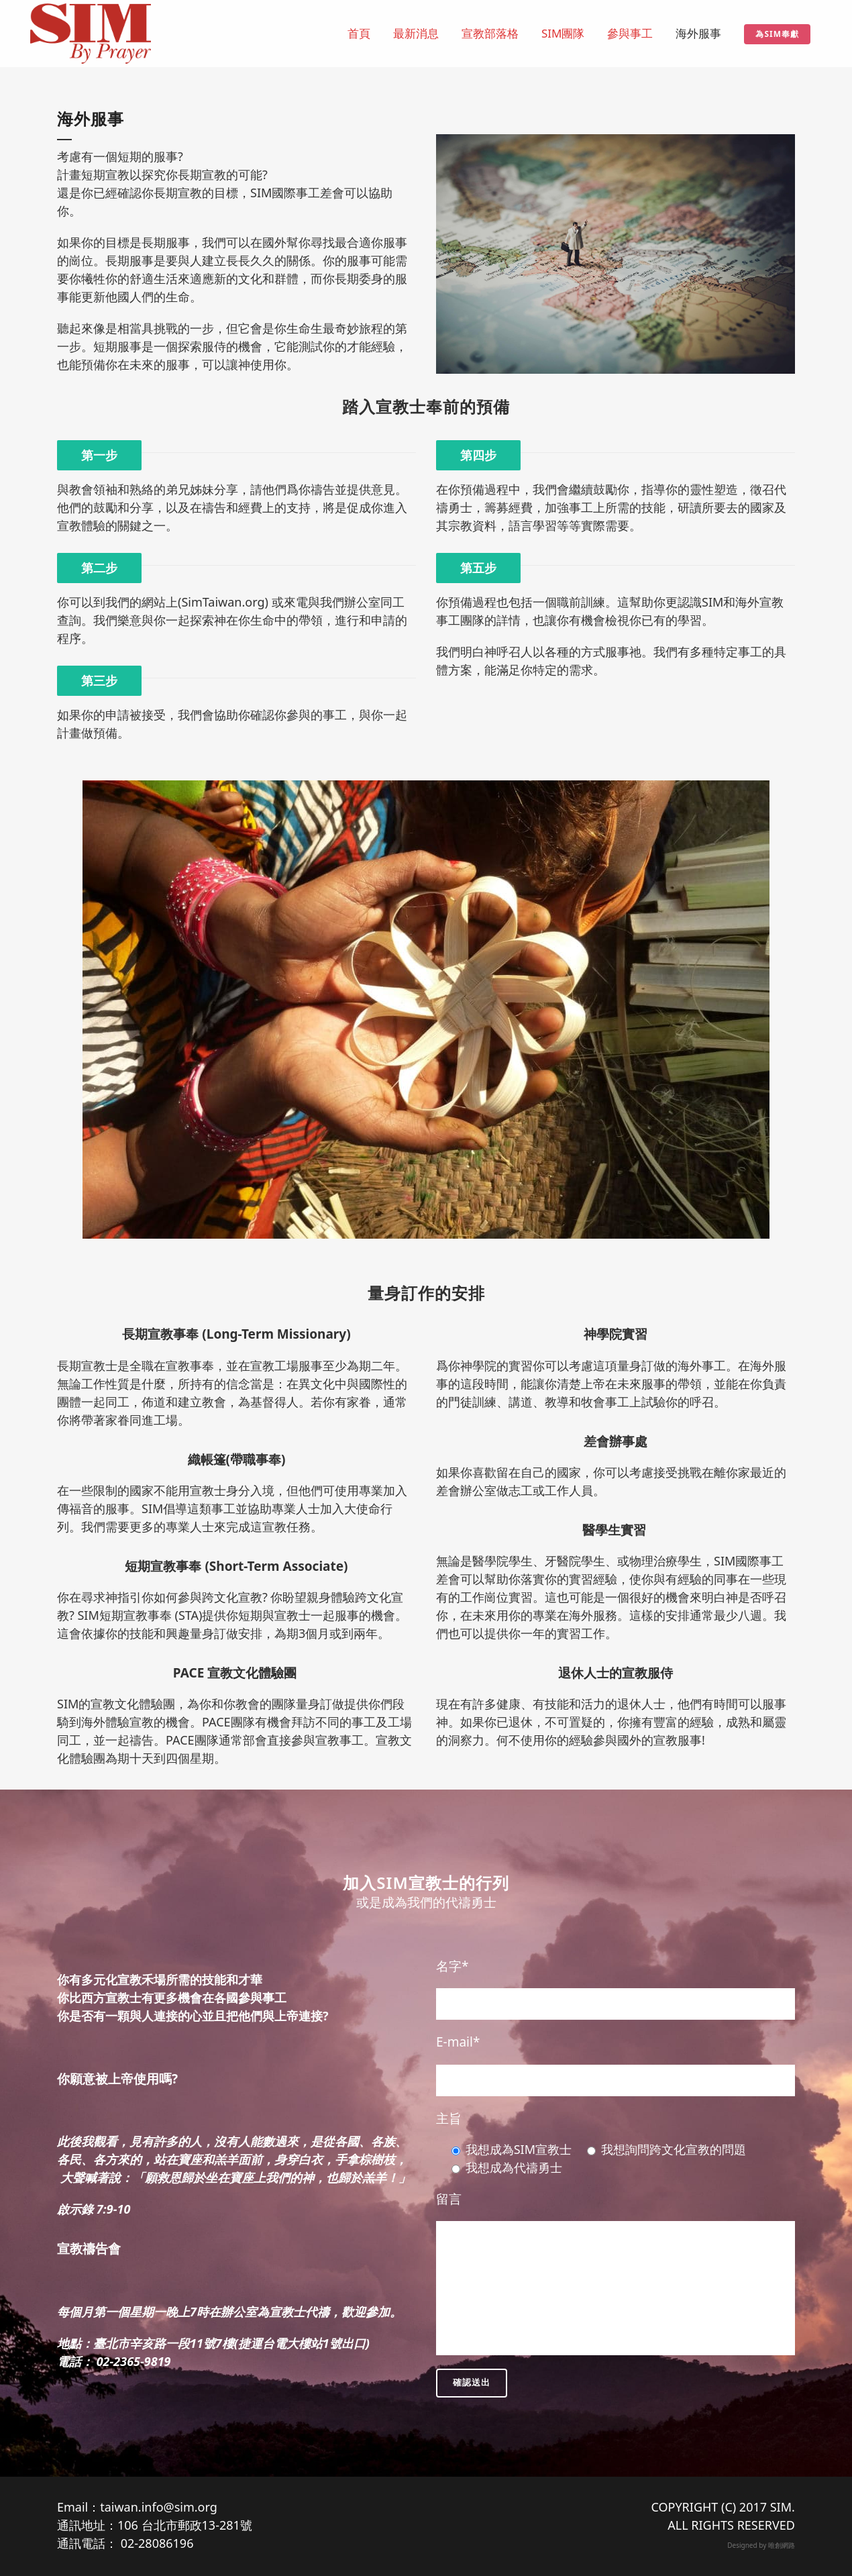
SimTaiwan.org (222, 602)
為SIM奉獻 (777, 34)
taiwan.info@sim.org (158, 2507)
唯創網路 (781, 2545)
